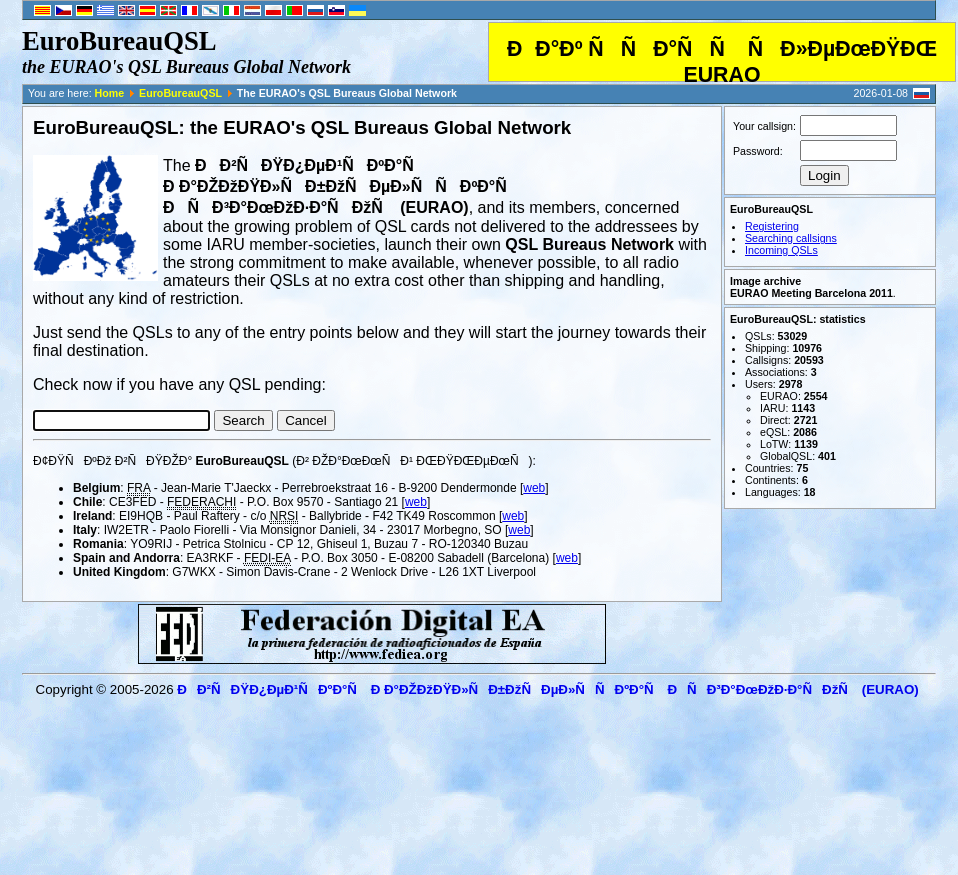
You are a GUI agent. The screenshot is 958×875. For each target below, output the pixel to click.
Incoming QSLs (781, 250)
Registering (772, 226)
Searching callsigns (791, 238)
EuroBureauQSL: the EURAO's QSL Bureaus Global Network (302, 127)
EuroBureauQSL (180, 93)
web (534, 488)
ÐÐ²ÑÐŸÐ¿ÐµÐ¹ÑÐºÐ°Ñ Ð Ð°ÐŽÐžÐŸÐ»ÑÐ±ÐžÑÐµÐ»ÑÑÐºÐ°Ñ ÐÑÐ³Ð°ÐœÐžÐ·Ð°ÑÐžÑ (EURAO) (547, 689)
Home (110, 93)
